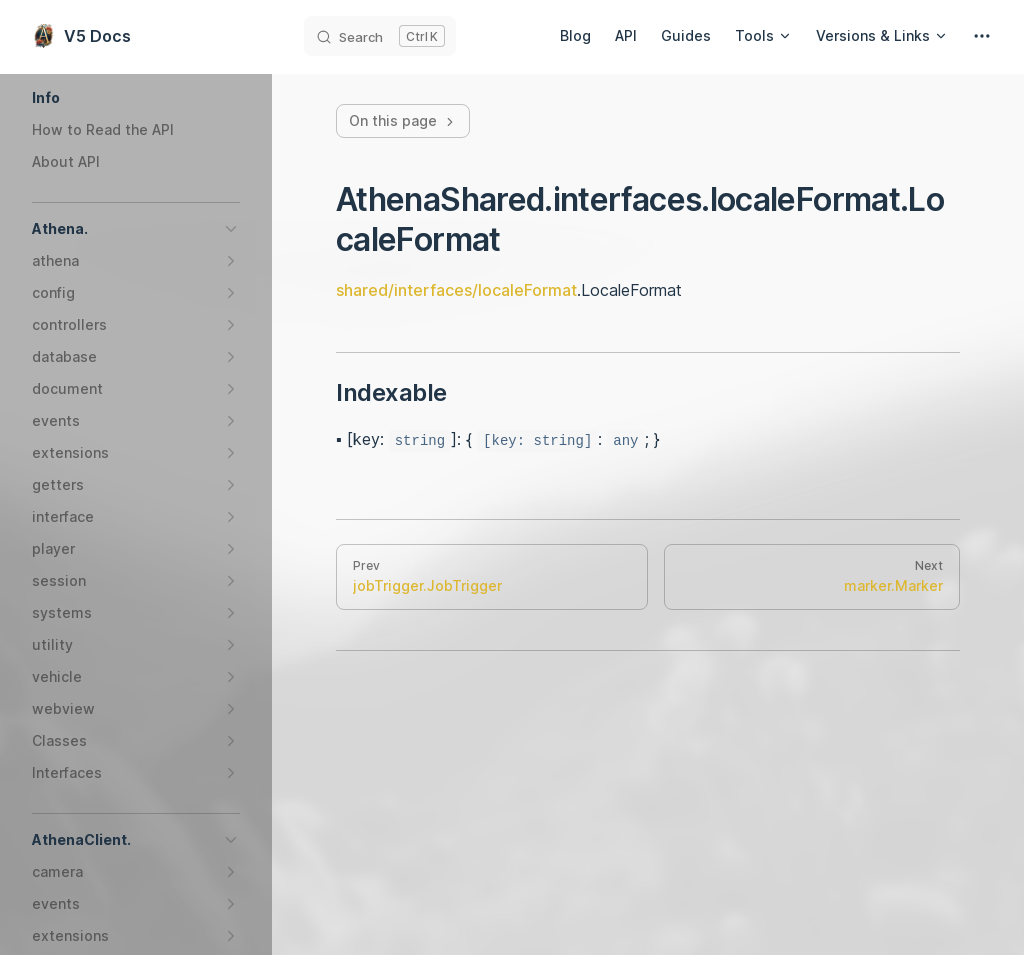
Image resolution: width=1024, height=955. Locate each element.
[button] (136, 98)
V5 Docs (81, 36)
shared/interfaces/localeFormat (456, 290)
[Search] (380, 36)
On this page (403, 120)
